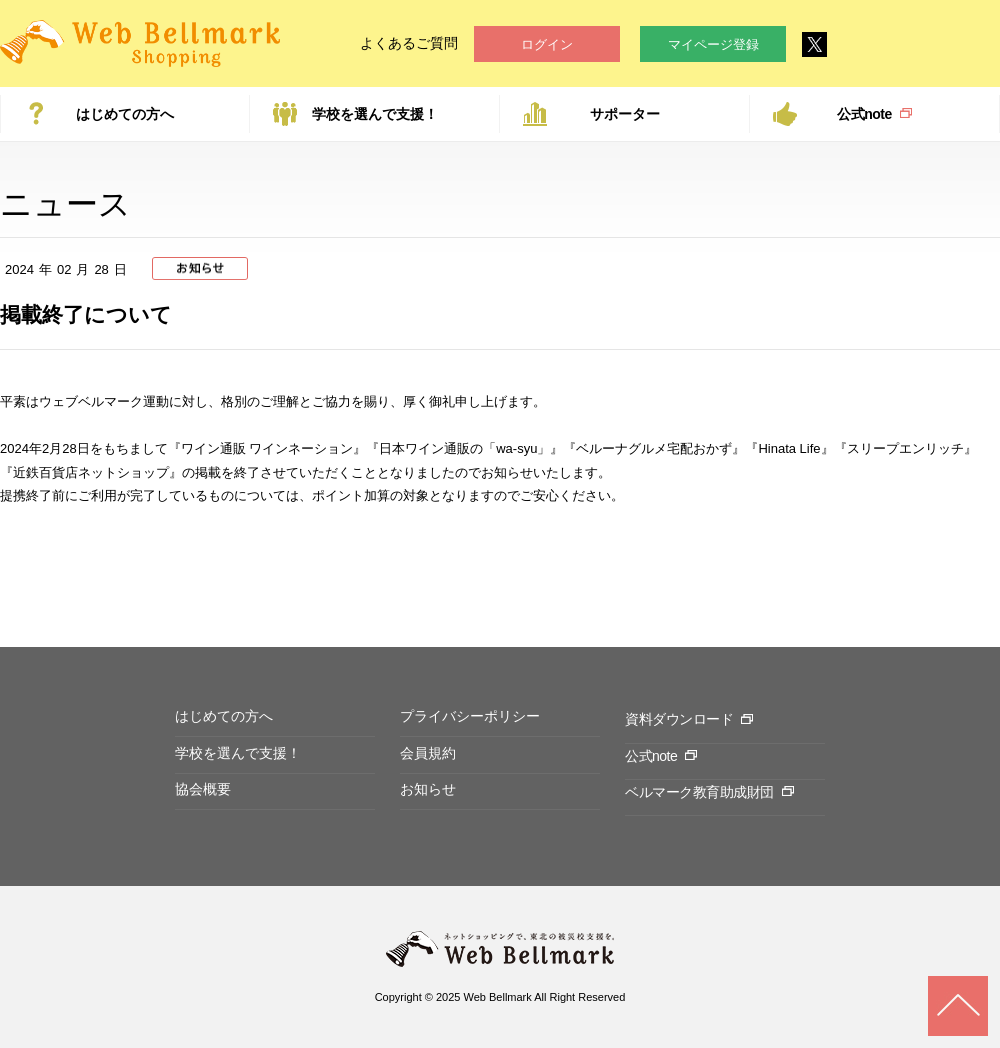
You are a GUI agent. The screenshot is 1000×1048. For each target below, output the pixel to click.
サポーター (625, 114)
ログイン (547, 44)
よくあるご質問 (409, 43)
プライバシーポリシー (470, 716)
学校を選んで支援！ (375, 114)
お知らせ (428, 789)
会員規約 (428, 753)
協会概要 (203, 789)
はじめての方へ (125, 114)
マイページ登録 (713, 44)
